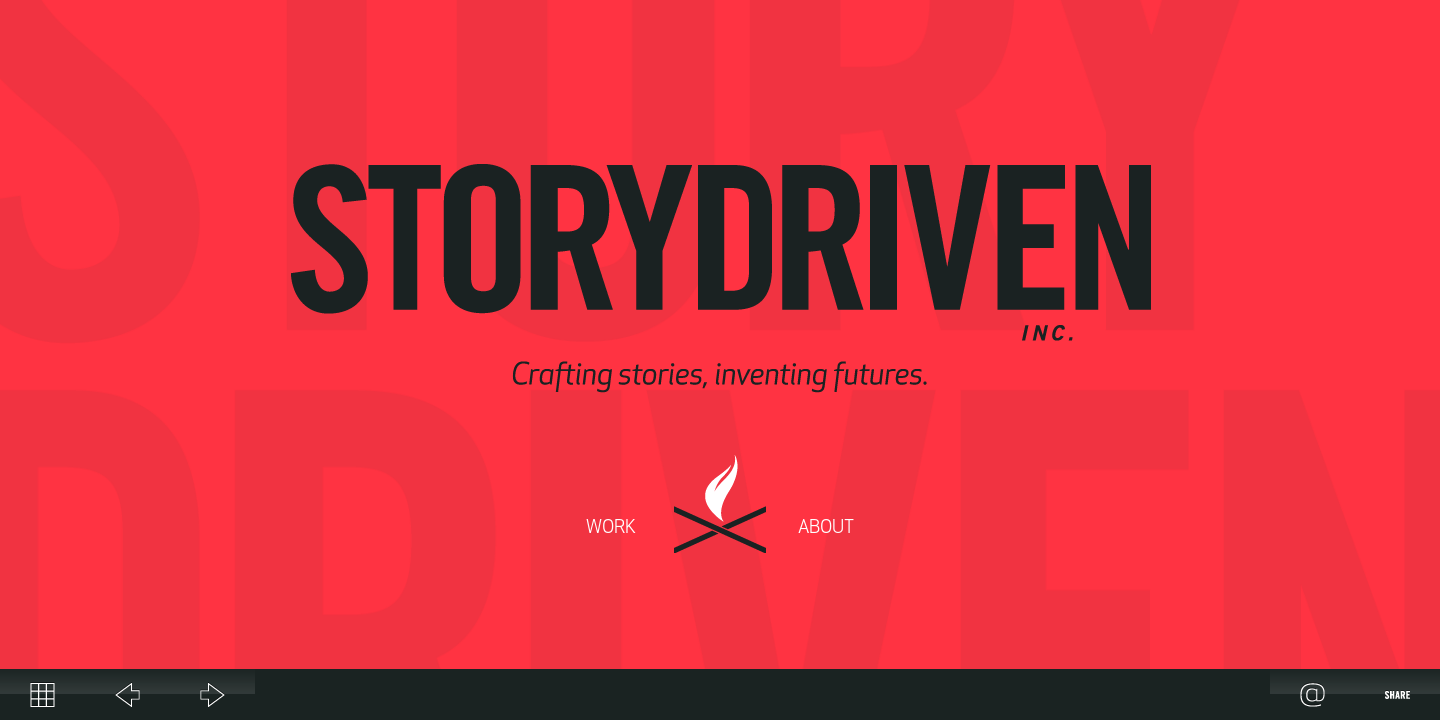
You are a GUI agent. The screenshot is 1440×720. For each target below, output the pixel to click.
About (826, 528)
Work (611, 528)
